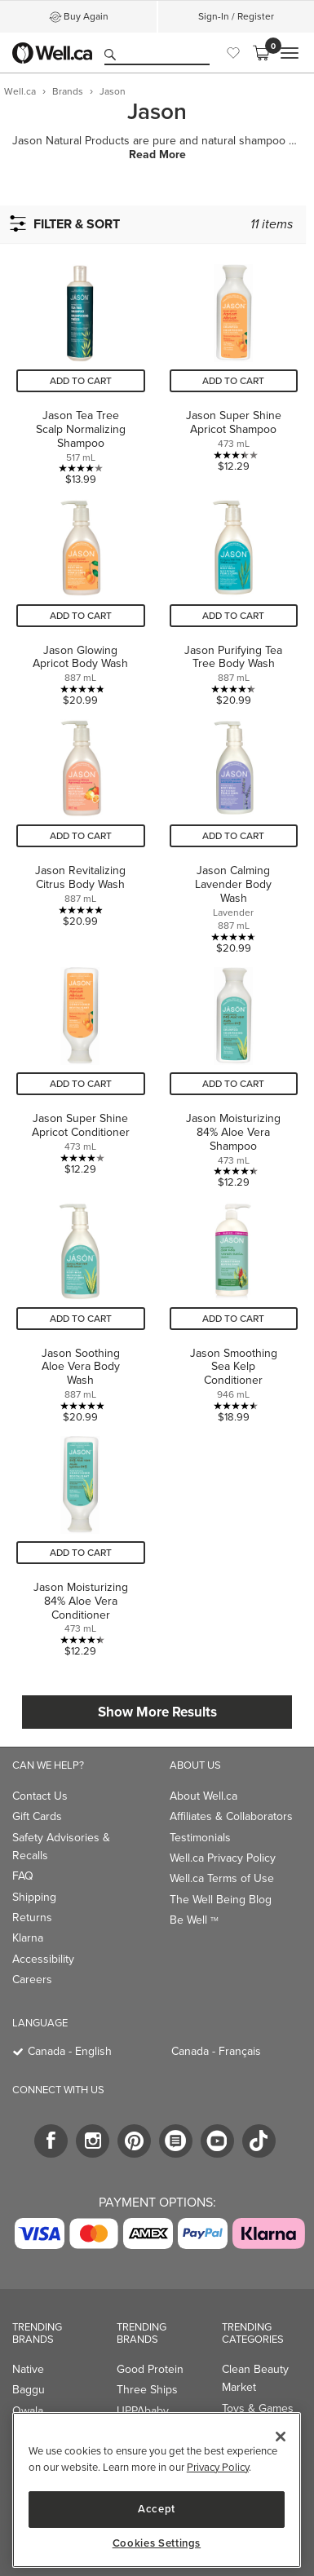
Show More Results (157, 1712)
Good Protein (150, 2369)
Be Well (194, 1920)
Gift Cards (37, 1816)
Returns (32, 1917)
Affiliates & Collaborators (231, 1816)
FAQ (22, 1876)
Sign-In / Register (236, 16)
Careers (32, 1979)
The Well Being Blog (221, 1899)
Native (28, 2369)
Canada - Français (216, 2051)
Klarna (27, 1937)
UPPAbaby (143, 2410)
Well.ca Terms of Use (222, 1878)
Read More (157, 155)
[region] (156, 2490)
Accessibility (43, 1959)
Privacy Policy (218, 2467)
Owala (27, 2410)
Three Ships (147, 2389)
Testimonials (200, 1837)
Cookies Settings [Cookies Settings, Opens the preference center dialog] (157, 2543)
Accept (156, 2508)
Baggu (28, 2389)
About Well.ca (203, 1796)
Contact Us (40, 1796)
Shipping (34, 1897)
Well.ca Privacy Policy (223, 1858)
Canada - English (70, 2051)
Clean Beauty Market (255, 2378)
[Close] (281, 2436)
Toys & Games (258, 2408)
